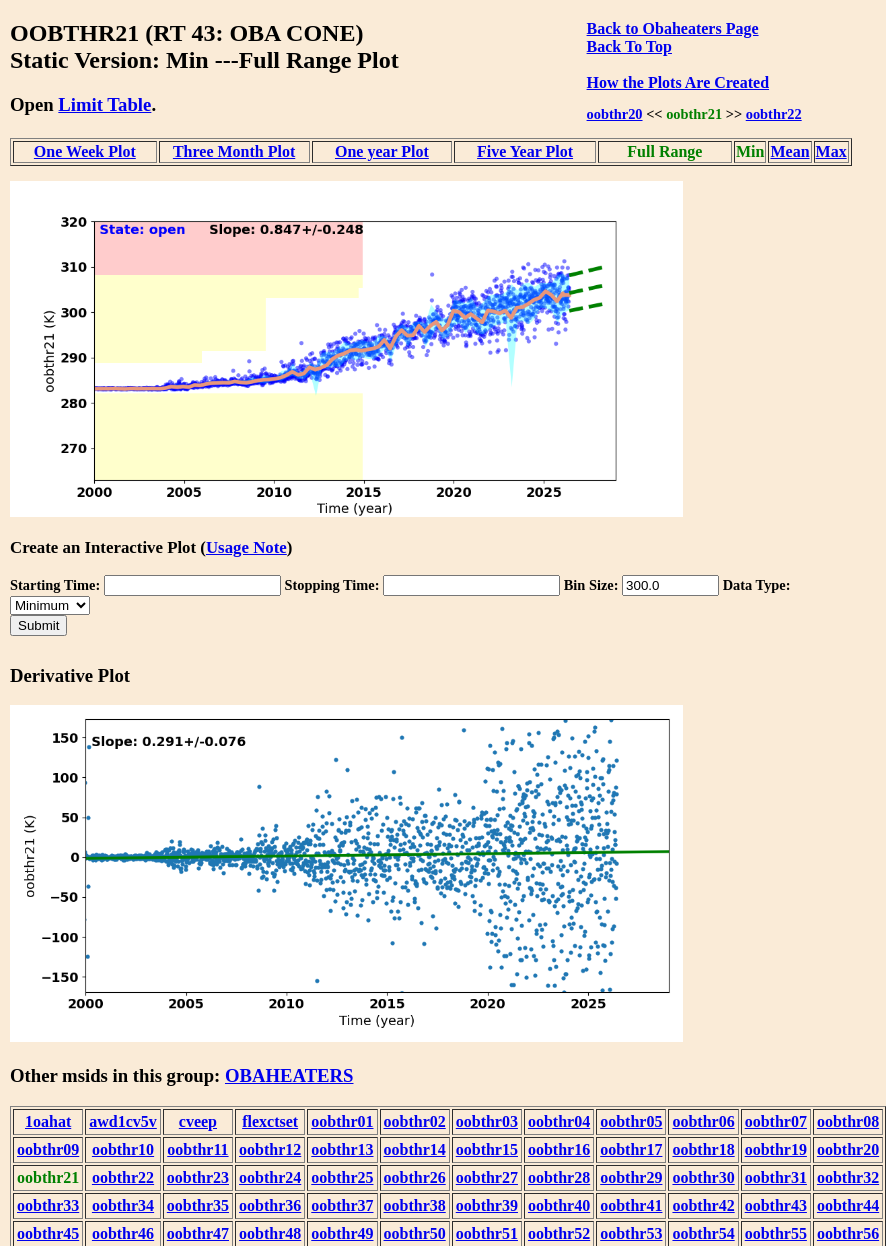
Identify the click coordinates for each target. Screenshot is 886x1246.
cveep (198, 1121)
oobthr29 (631, 1177)
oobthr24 (270, 1177)
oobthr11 (197, 1149)
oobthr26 (415, 1177)
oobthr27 (487, 1177)
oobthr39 (487, 1205)
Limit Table (104, 104)
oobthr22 (774, 114)
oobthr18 (703, 1149)
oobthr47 (198, 1233)
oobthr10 (123, 1149)
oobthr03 (487, 1121)
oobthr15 (487, 1149)
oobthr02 (415, 1121)
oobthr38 (415, 1205)
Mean (789, 151)
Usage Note (246, 547)
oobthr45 (48, 1233)
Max (831, 151)
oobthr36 (270, 1205)
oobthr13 (342, 1149)
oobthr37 (342, 1205)
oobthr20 (615, 114)
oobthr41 (631, 1205)
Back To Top (629, 46)
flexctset (270, 1121)
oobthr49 (342, 1233)
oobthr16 (559, 1149)
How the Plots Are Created (678, 82)
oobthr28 (559, 1177)
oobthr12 (270, 1149)
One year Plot (382, 151)
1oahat (48, 1121)
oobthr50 (415, 1233)
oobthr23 (198, 1177)
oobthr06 (703, 1121)
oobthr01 (342, 1121)
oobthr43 (776, 1205)
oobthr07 (776, 1121)
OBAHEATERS (289, 1075)
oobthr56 (848, 1233)
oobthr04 (559, 1121)
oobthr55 (776, 1233)
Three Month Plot (234, 151)
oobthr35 (198, 1205)
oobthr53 (631, 1233)
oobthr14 (415, 1149)
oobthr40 (559, 1205)
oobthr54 (703, 1233)
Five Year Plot (525, 151)
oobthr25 (342, 1177)
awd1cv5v (123, 1121)
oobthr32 (848, 1177)
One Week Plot (85, 151)
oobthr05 (631, 1121)
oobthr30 (703, 1177)
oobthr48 (270, 1233)
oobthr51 (487, 1233)
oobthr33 (48, 1205)
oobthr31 (776, 1177)
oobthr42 (703, 1205)
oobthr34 (123, 1205)
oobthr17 (631, 1149)
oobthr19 (776, 1149)
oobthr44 (848, 1205)
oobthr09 (48, 1149)
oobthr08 (848, 1121)
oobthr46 (123, 1233)
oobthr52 (559, 1233)
